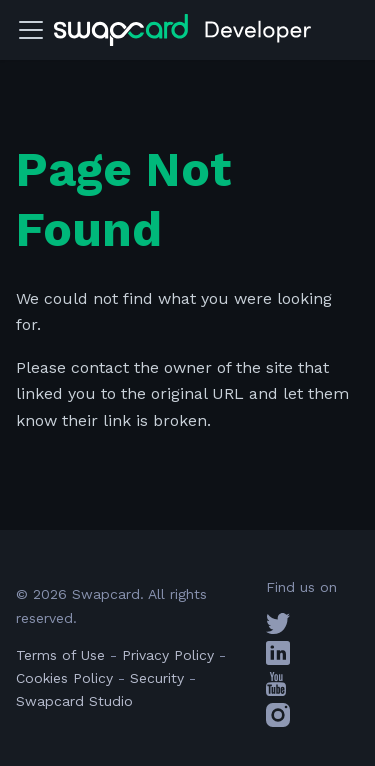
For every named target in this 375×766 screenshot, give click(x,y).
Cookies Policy (64, 678)
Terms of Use (60, 655)
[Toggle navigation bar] (31, 30)
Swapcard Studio (74, 701)
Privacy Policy (168, 655)
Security (157, 678)
